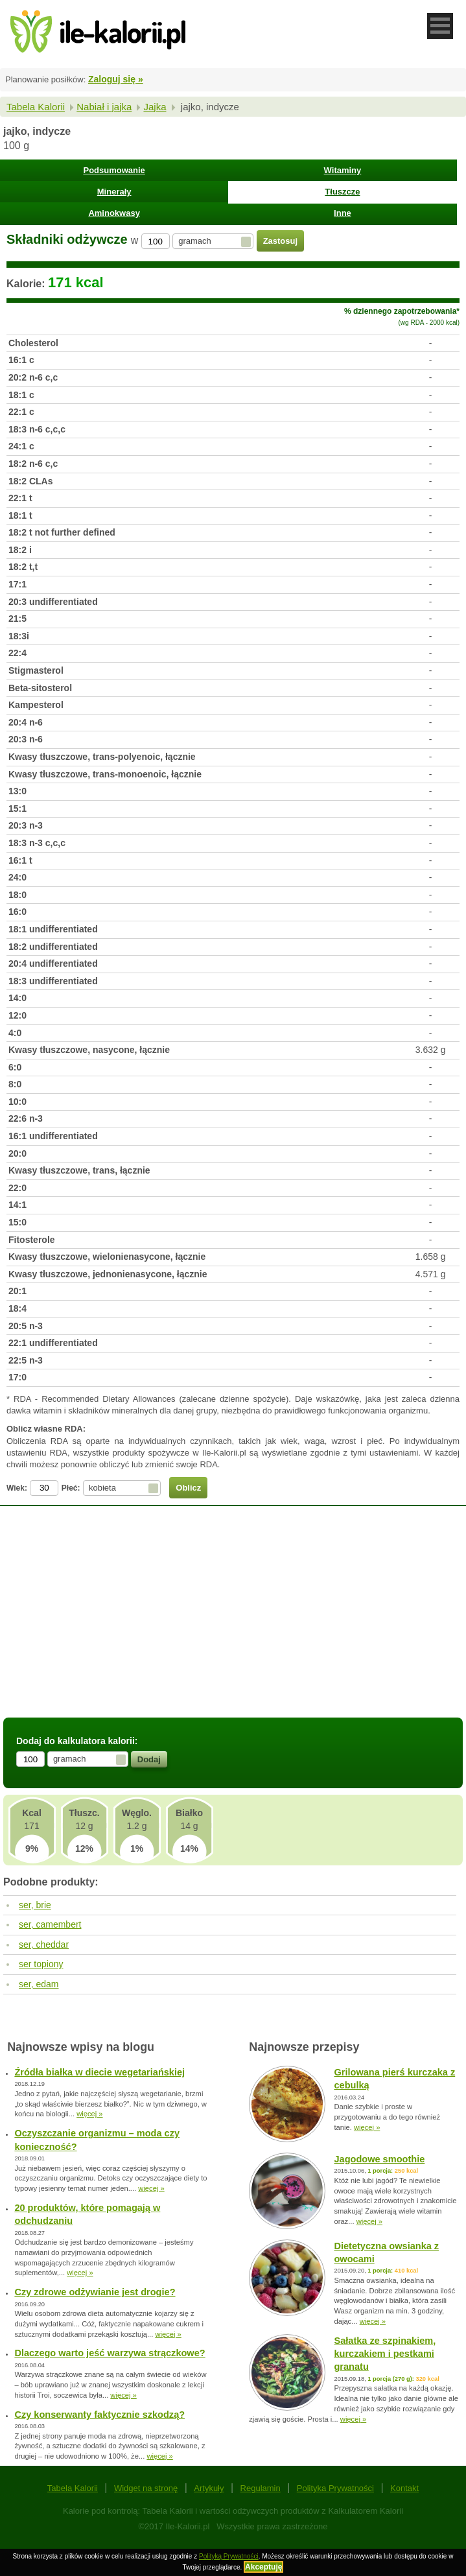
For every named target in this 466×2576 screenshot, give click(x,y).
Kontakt (404, 2488)
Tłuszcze (342, 191)
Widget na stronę (146, 2488)
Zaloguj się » (115, 79)
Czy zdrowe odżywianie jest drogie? (94, 2292)
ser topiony (41, 1964)
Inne (342, 213)
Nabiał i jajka (104, 106)
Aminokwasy (113, 213)
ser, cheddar (44, 1944)
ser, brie (35, 1905)
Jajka (154, 106)
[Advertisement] (233, 1620)
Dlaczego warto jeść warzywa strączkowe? (109, 2353)
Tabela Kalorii (35, 106)
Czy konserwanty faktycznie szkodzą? (99, 2414)
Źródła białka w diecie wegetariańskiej (99, 2072)
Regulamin (260, 2488)
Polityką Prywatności (229, 2556)
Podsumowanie (114, 170)
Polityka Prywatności (335, 2488)
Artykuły (209, 2488)
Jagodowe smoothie (379, 2159)
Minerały (114, 191)
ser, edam (38, 1984)
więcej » (89, 2114)
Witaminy (343, 170)
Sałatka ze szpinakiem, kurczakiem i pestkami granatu (385, 2353)
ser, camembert (50, 1924)
